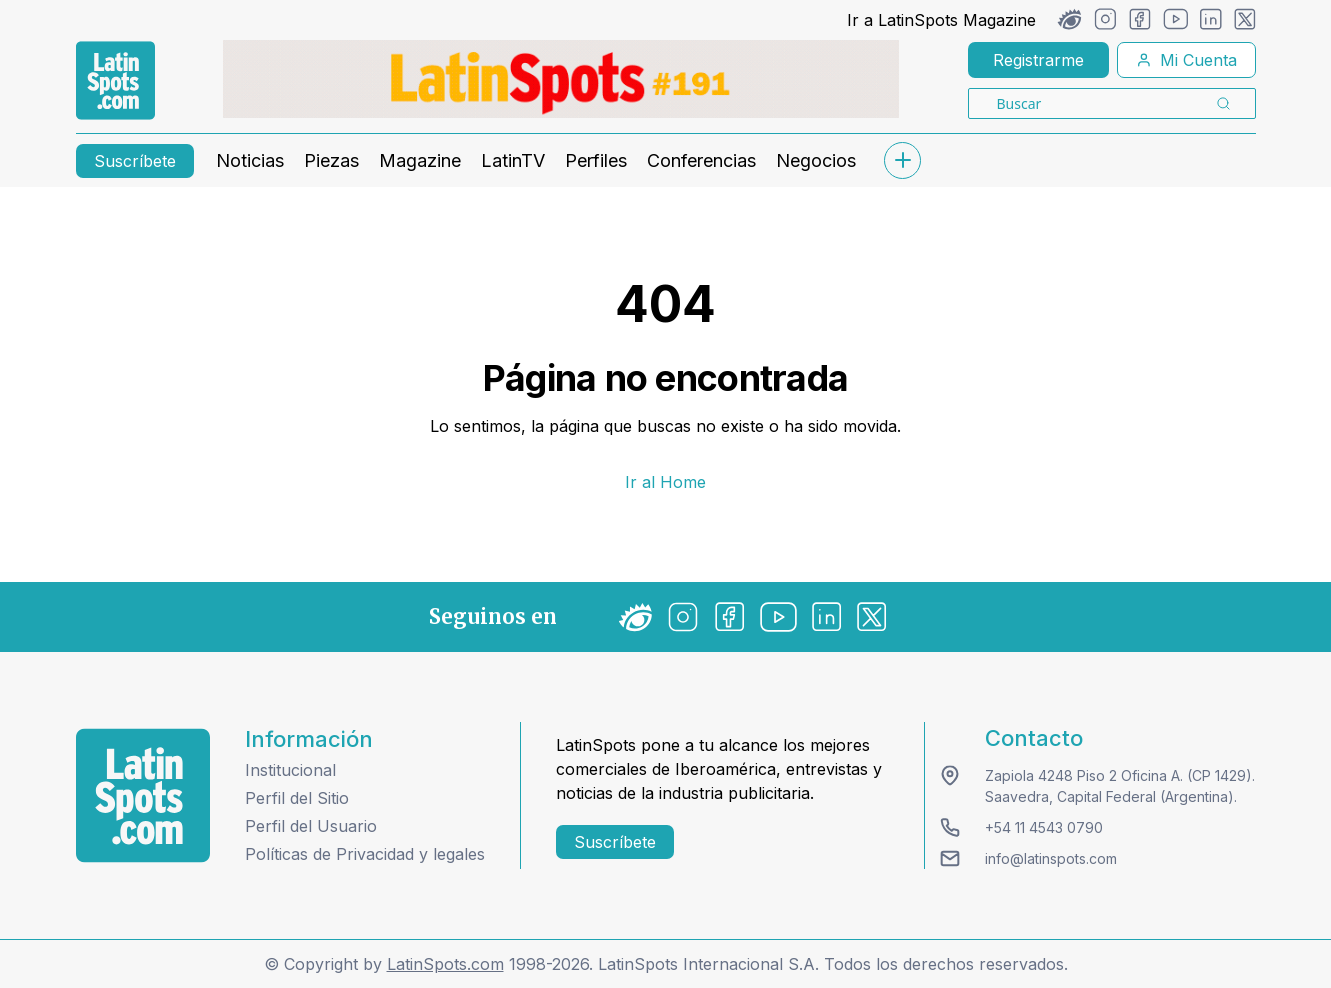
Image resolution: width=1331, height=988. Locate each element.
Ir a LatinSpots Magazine (941, 20)
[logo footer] (143, 795)
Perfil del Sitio (297, 798)
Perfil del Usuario (311, 826)
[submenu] (903, 160)
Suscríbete (135, 161)
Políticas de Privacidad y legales (365, 854)
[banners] (561, 79)
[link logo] (115, 81)
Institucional (290, 770)
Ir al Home (665, 482)
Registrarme (1038, 60)
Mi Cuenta (1186, 60)
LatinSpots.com (445, 964)
